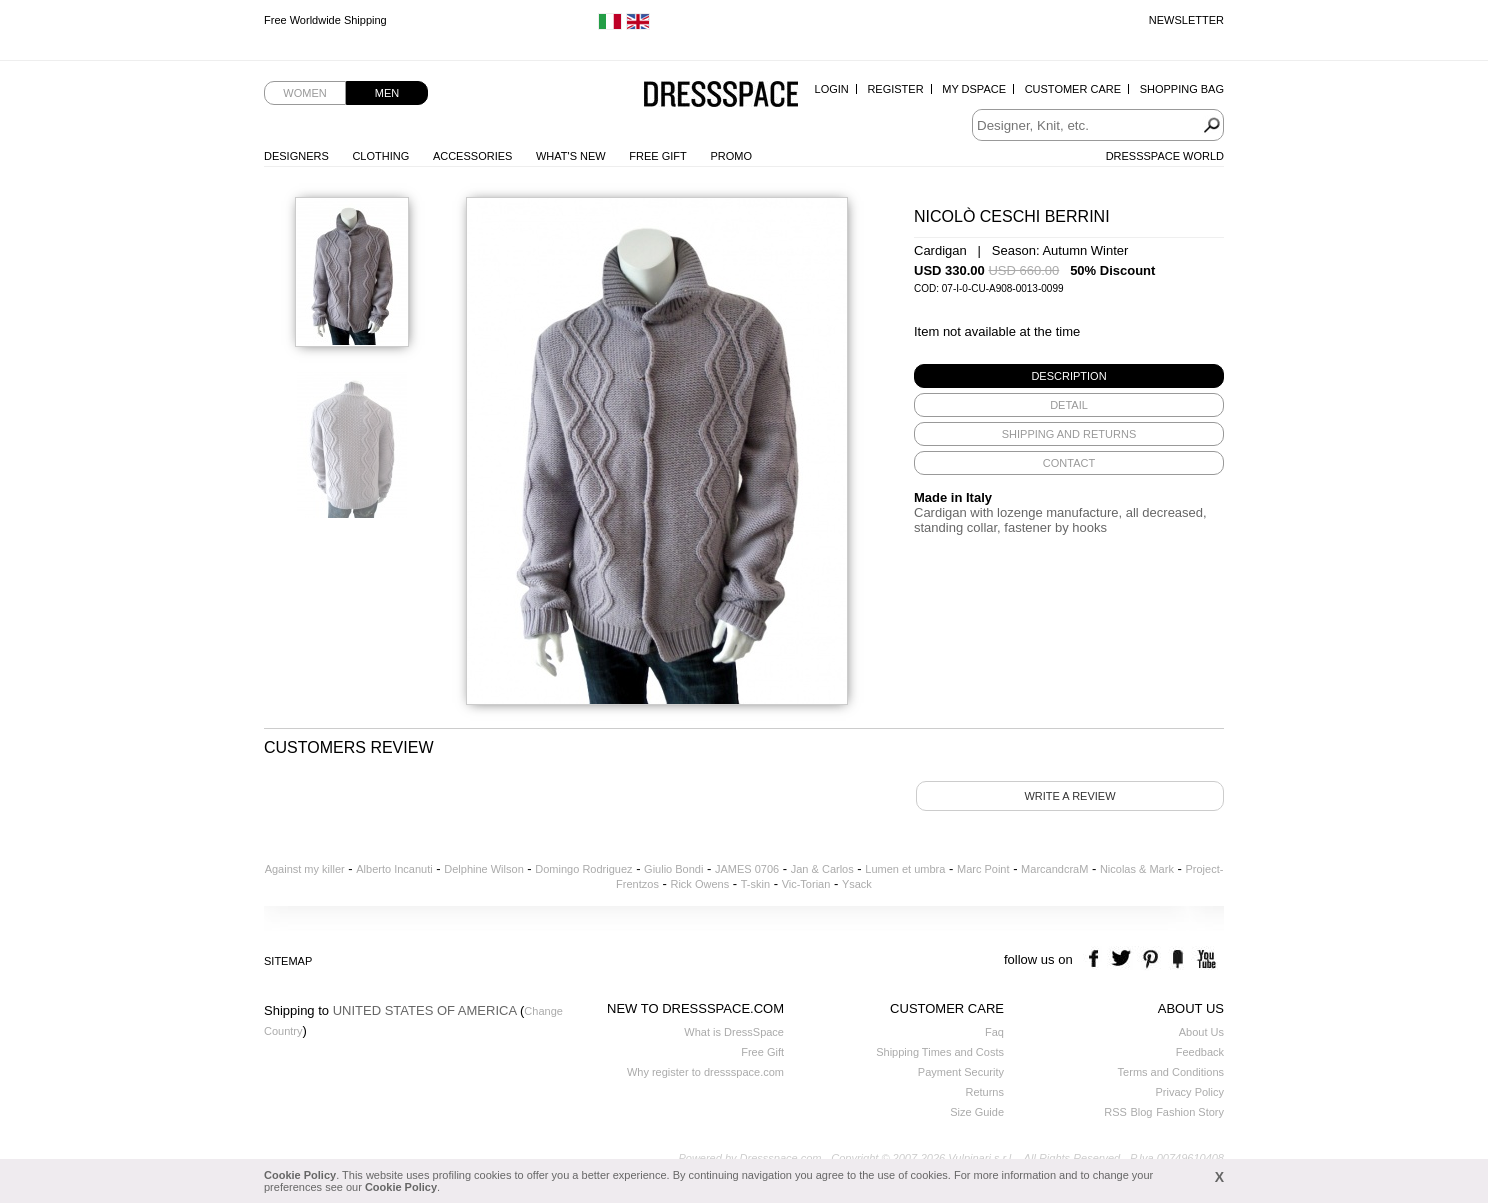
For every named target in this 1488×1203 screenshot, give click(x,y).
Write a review (1069, 796)
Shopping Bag (1182, 89)
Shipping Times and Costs (940, 1052)
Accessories (472, 156)
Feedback (1200, 1052)
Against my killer (305, 869)
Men (387, 93)
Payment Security (961, 1072)
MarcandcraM (1054, 869)
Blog (1141, 1112)
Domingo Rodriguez (583, 869)
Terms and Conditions (1171, 1072)
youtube (1204, 959)
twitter (1123, 959)
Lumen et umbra (905, 869)
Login (832, 89)
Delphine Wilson (483, 869)
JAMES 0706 (747, 869)
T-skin (755, 884)
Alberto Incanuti (394, 869)
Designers (296, 156)
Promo (731, 156)
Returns (984, 1092)
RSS (1115, 1112)
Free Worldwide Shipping (325, 20)
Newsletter (1186, 20)
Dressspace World (1165, 156)
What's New (571, 156)
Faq (994, 1032)
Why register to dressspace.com (705, 1072)
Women (304, 93)
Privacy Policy (1190, 1092)
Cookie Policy (300, 1175)
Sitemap (288, 961)
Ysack (857, 884)
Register (895, 89)
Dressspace (721, 95)
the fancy (1177, 959)
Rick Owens (699, 884)
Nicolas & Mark (1137, 869)
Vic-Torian (806, 884)
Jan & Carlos (822, 869)
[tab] (1069, 376)
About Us (1201, 1032)
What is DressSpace (734, 1032)
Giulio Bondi (673, 869)
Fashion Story (1190, 1112)
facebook (1096, 959)
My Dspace (974, 89)
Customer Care (1073, 89)
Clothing (380, 156)
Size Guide (977, 1112)
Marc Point (983, 869)
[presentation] (1069, 376)
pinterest (1150, 959)
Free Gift (657, 156)
